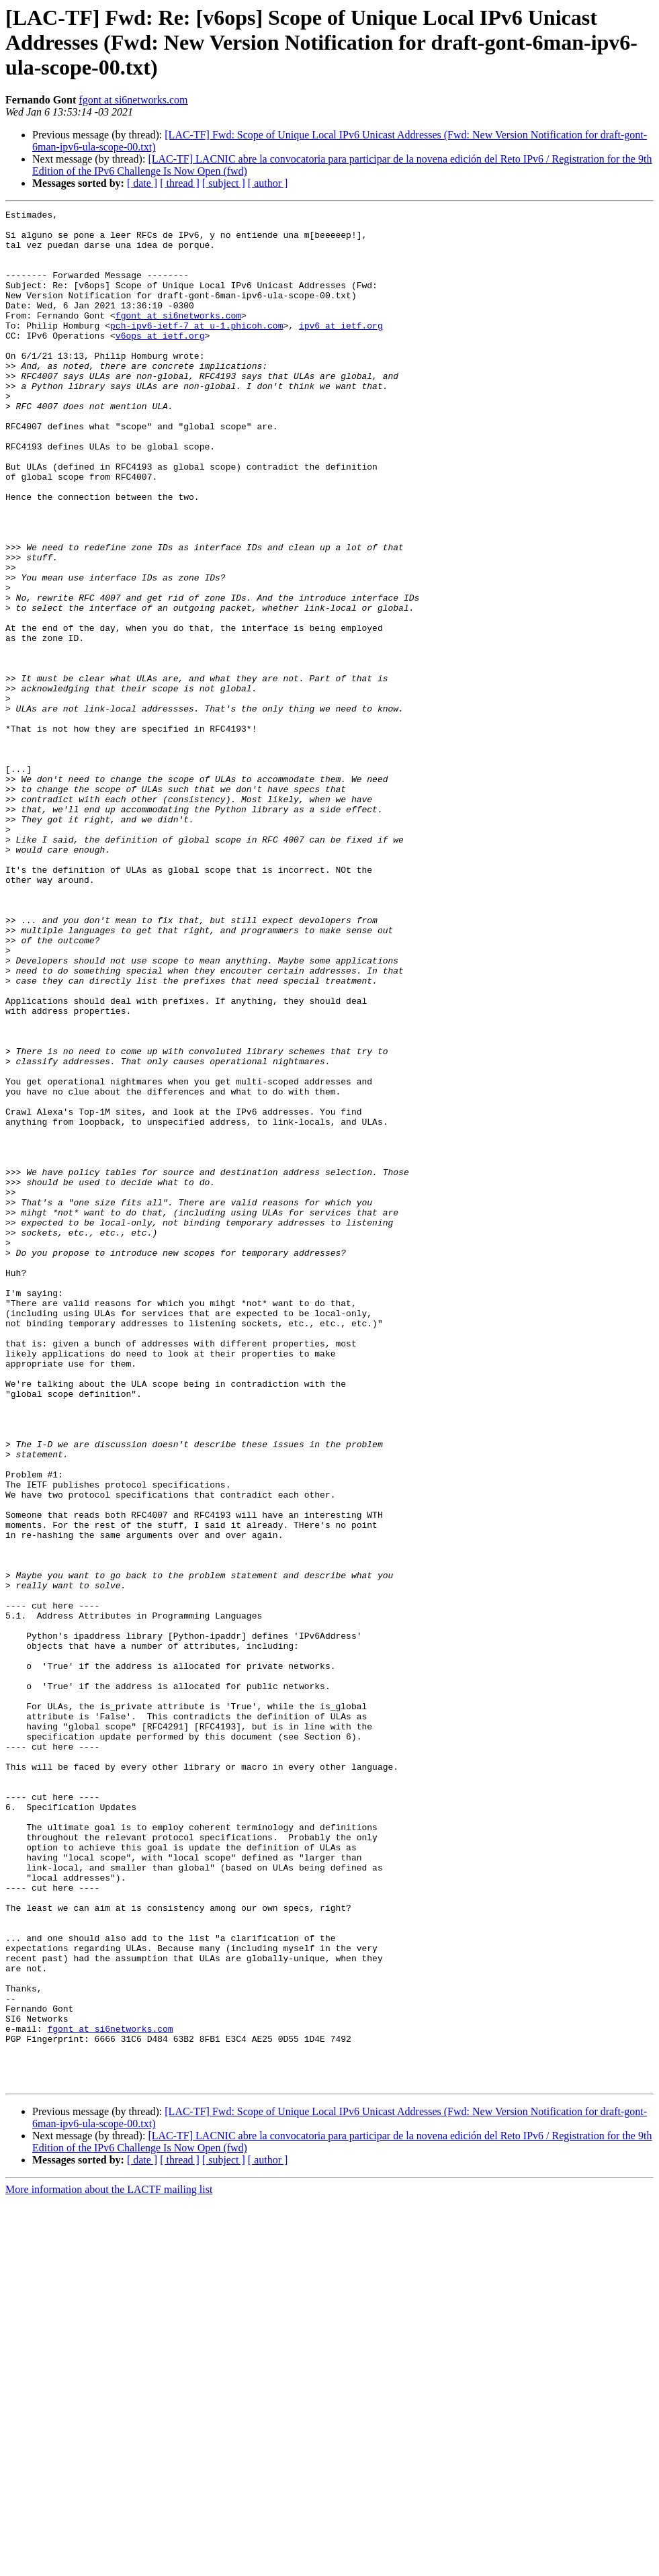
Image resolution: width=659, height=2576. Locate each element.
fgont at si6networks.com (133, 99)
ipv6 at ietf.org (341, 349)
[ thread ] (180, 183)
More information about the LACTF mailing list (108, 2564)
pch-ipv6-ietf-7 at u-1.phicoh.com (196, 349)
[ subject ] (223, 183)
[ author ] (268, 183)
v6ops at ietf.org (160, 361)
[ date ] (142, 183)
